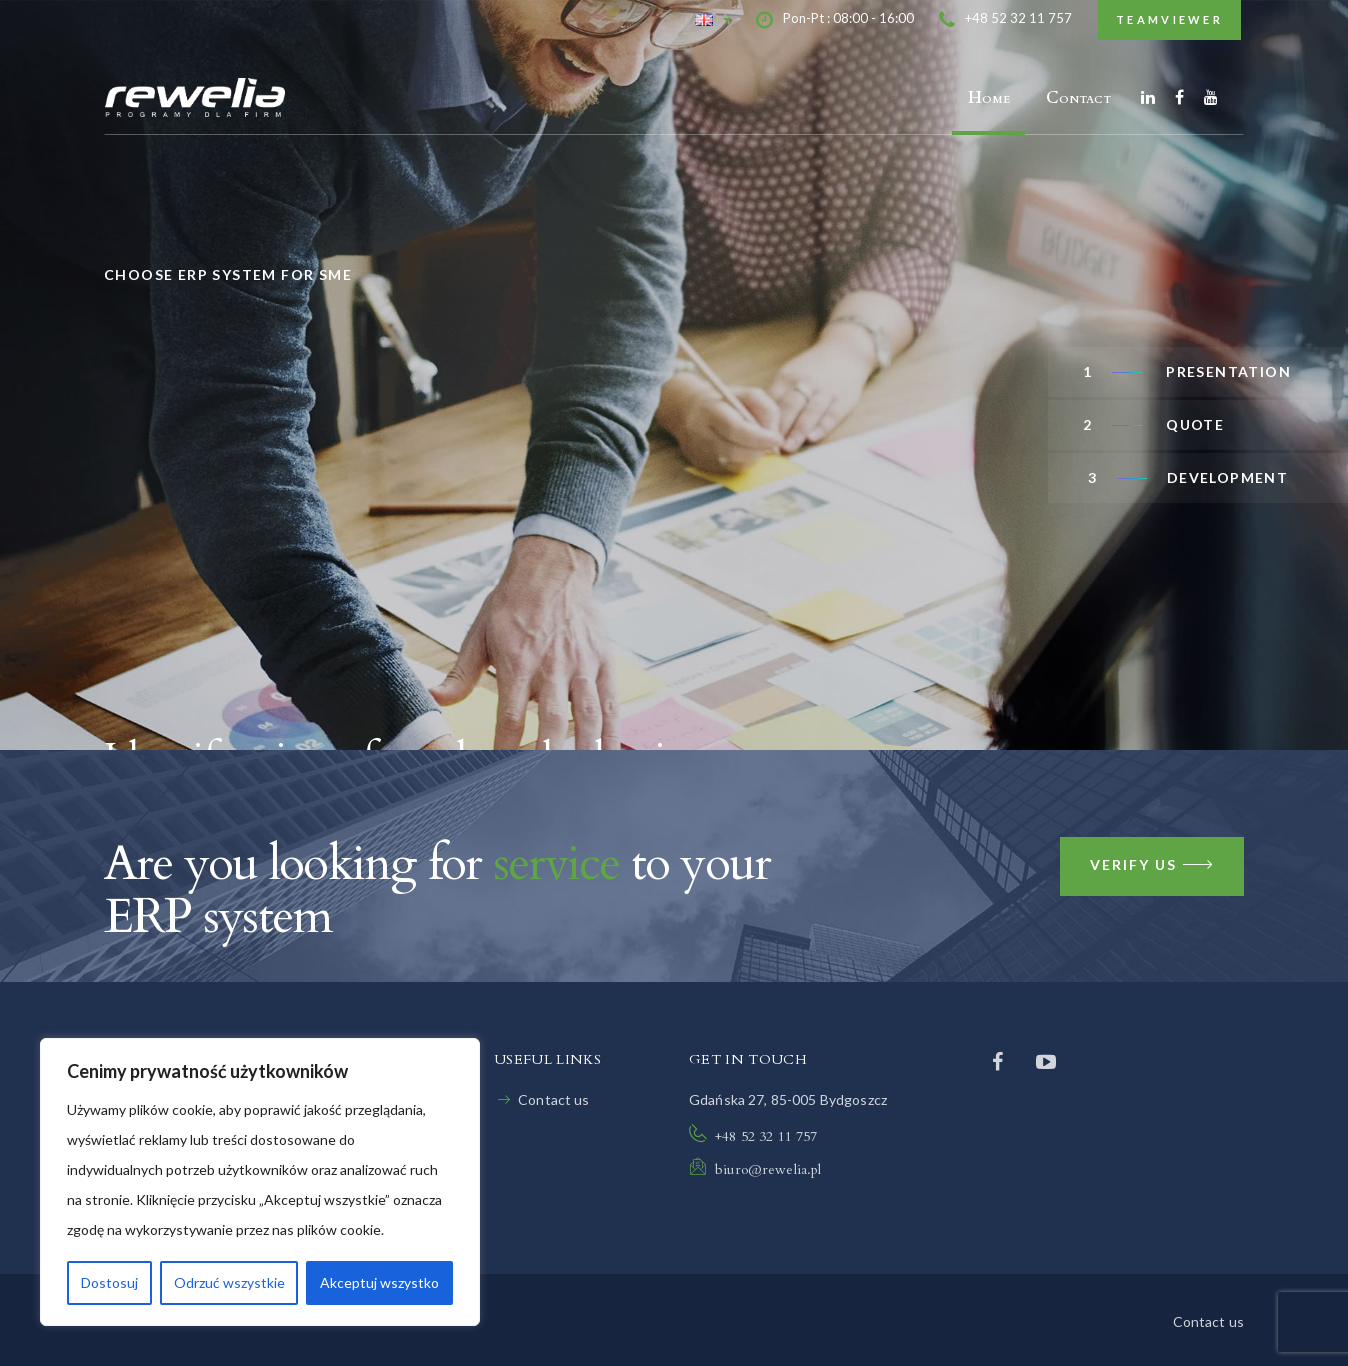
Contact (1078, 98)
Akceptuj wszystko (379, 1282)
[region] (260, 1182)
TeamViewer (1169, 19)
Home (989, 98)
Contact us (553, 1099)
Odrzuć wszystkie (229, 1282)
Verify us (1152, 866)
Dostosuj (109, 1282)
